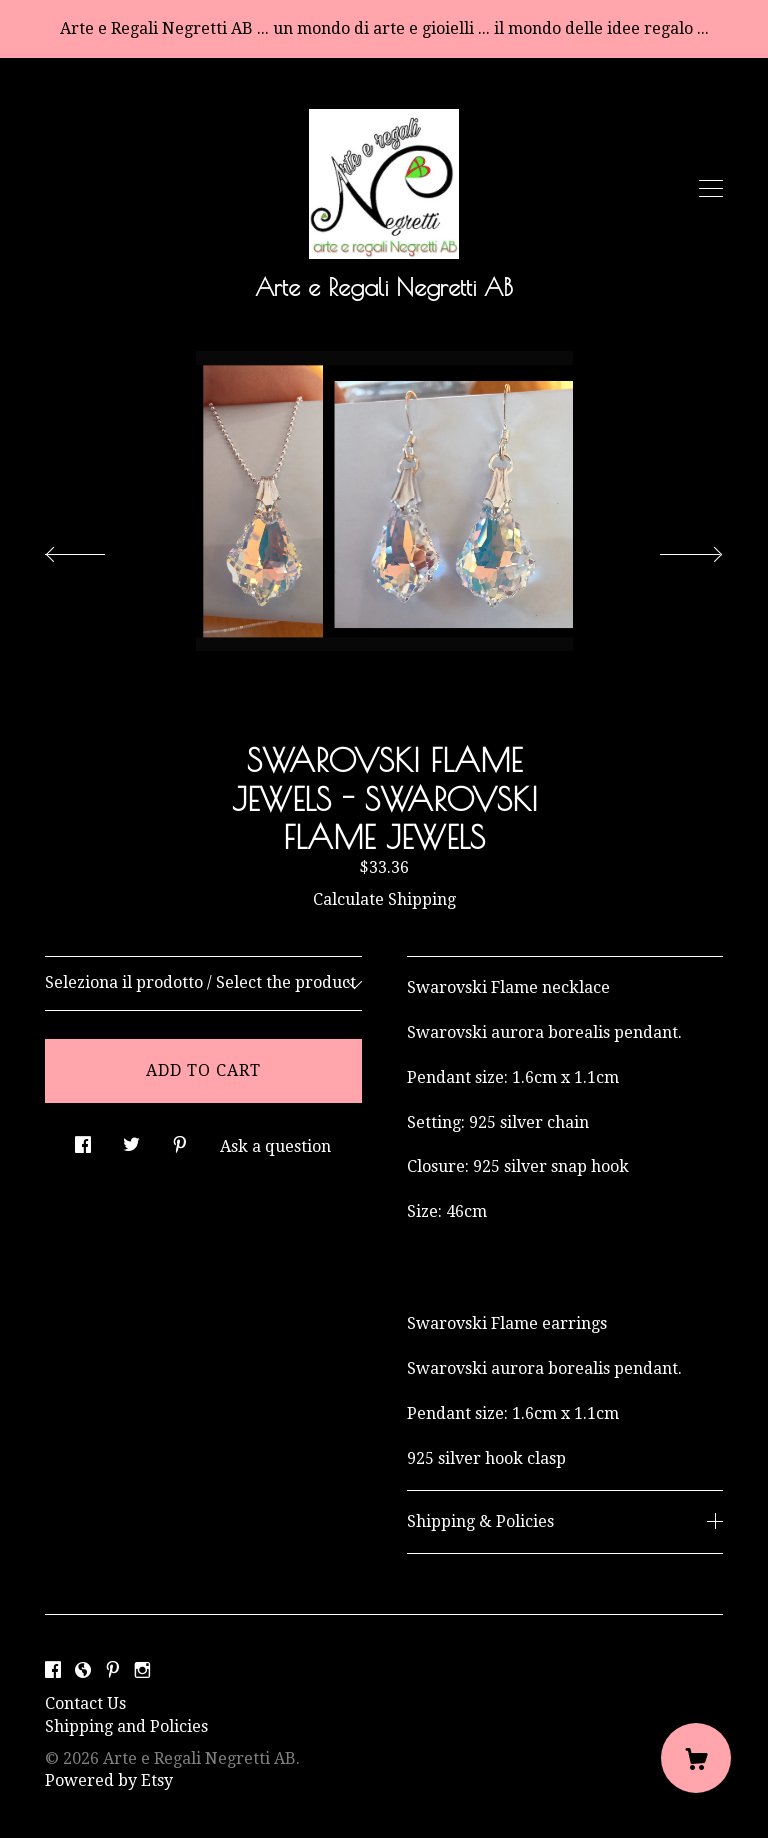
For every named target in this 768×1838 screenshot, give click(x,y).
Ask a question (275, 1146)
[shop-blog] (83, 1670)
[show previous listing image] (95, 549)
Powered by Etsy (109, 1780)
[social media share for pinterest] (180, 1139)
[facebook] (53, 1670)
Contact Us (85, 1703)
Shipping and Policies (126, 1726)
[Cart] (696, 1758)
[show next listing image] (673, 549)
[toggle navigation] (711, 189)
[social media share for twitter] (131, 1139)
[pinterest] (113, 1670)
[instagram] (142, 1670)
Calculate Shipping (384, 899)
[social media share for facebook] (83, 1139)
